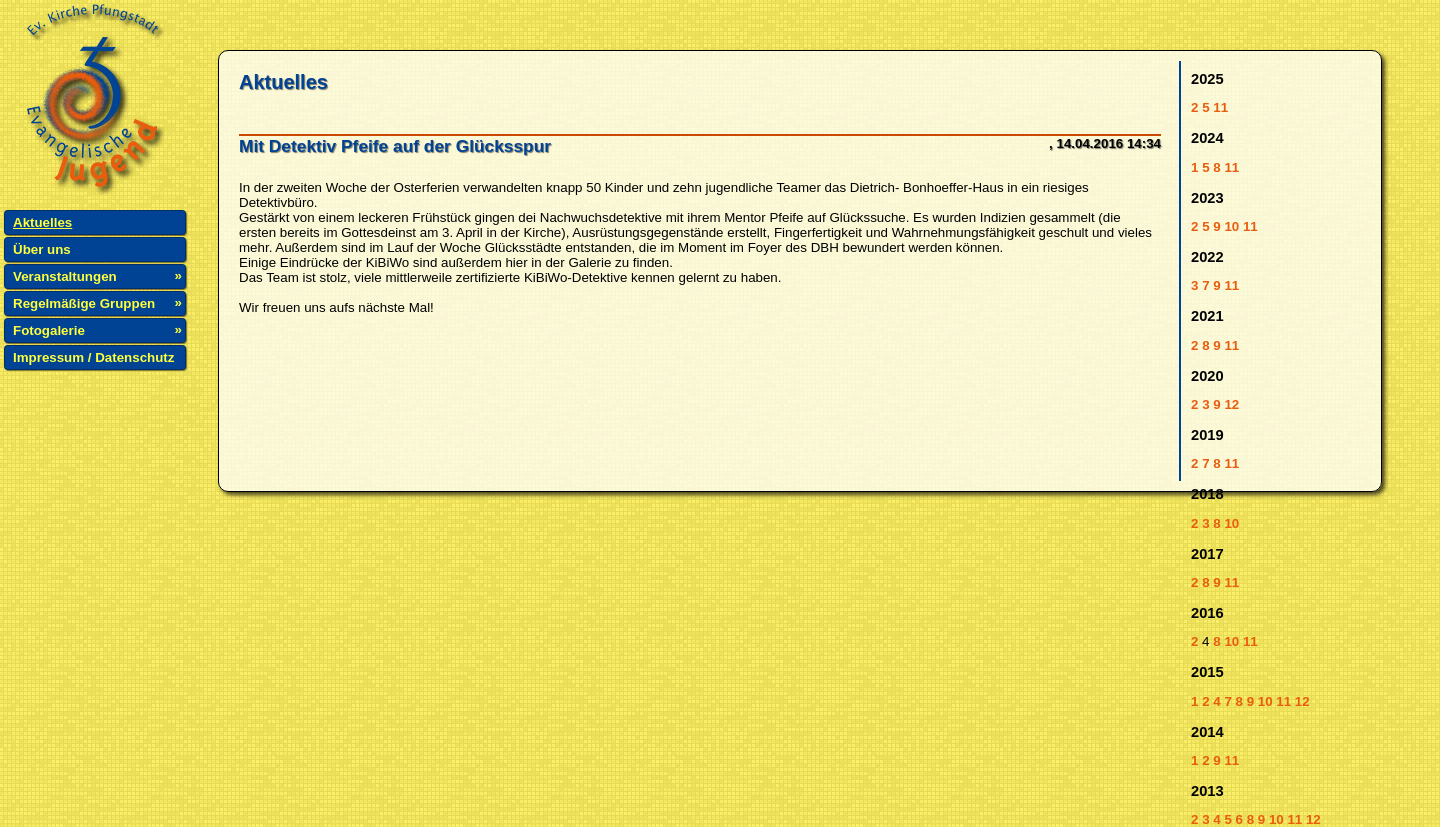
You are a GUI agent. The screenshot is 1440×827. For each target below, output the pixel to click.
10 (1231, 226)
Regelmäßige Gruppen (84, 303)
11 (1220, 107)
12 (1231, 404)
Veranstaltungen (65, 276)
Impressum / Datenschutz (93, 357)
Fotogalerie (49, 330)
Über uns (42, 249)
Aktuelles (42, 222)
